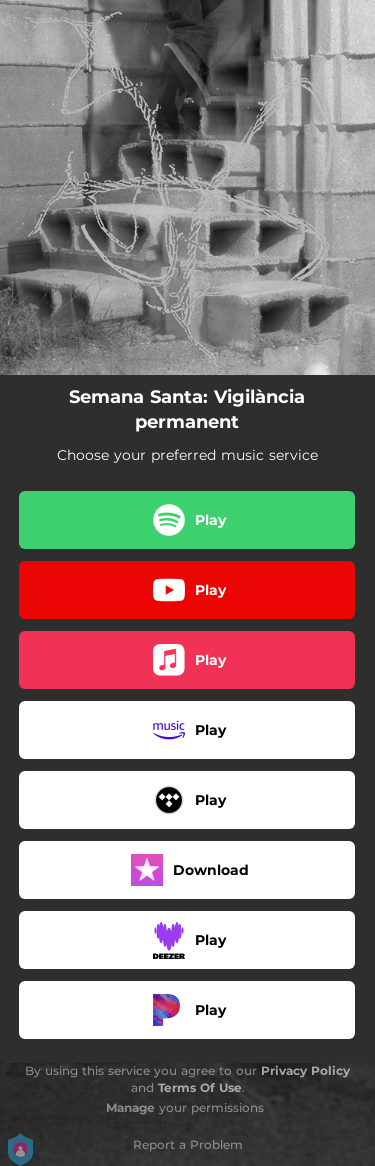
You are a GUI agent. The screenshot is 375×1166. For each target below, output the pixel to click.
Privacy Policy (305, 1070)
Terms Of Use (200, 1087)
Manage (130, 1107)
